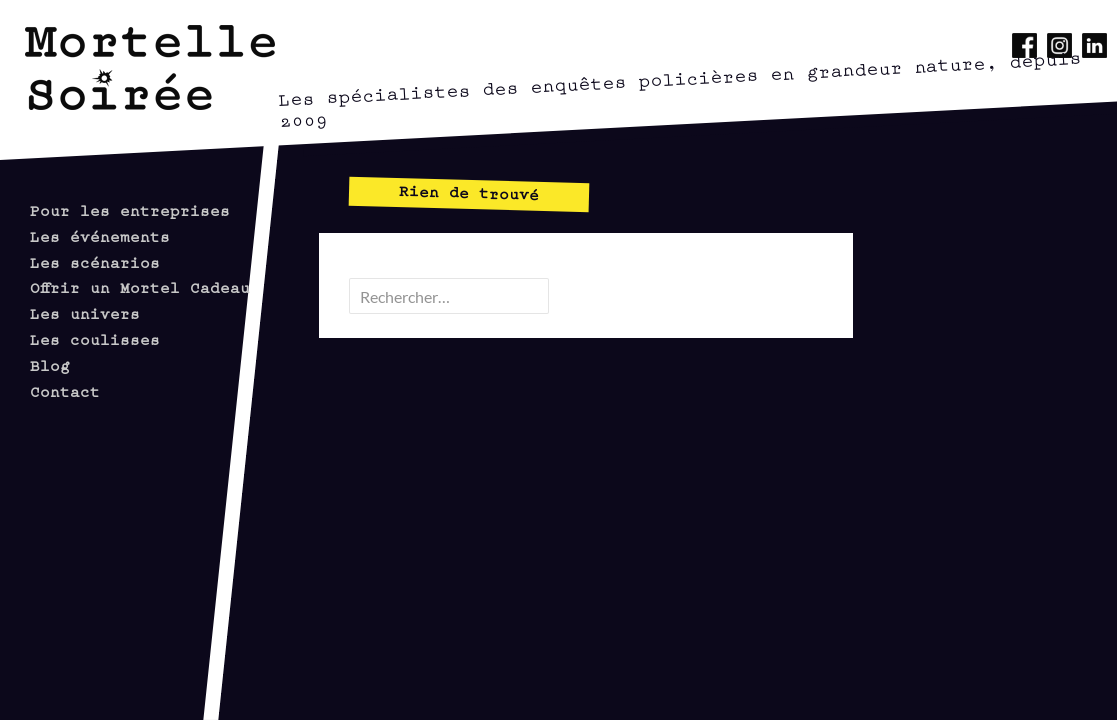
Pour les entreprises (130, 209)
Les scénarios (95, 261)
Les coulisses (95, 338)
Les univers (85, 312)
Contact (65, 390)
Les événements (100, 235)
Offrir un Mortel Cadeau (140, 286)
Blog (50, 364)
